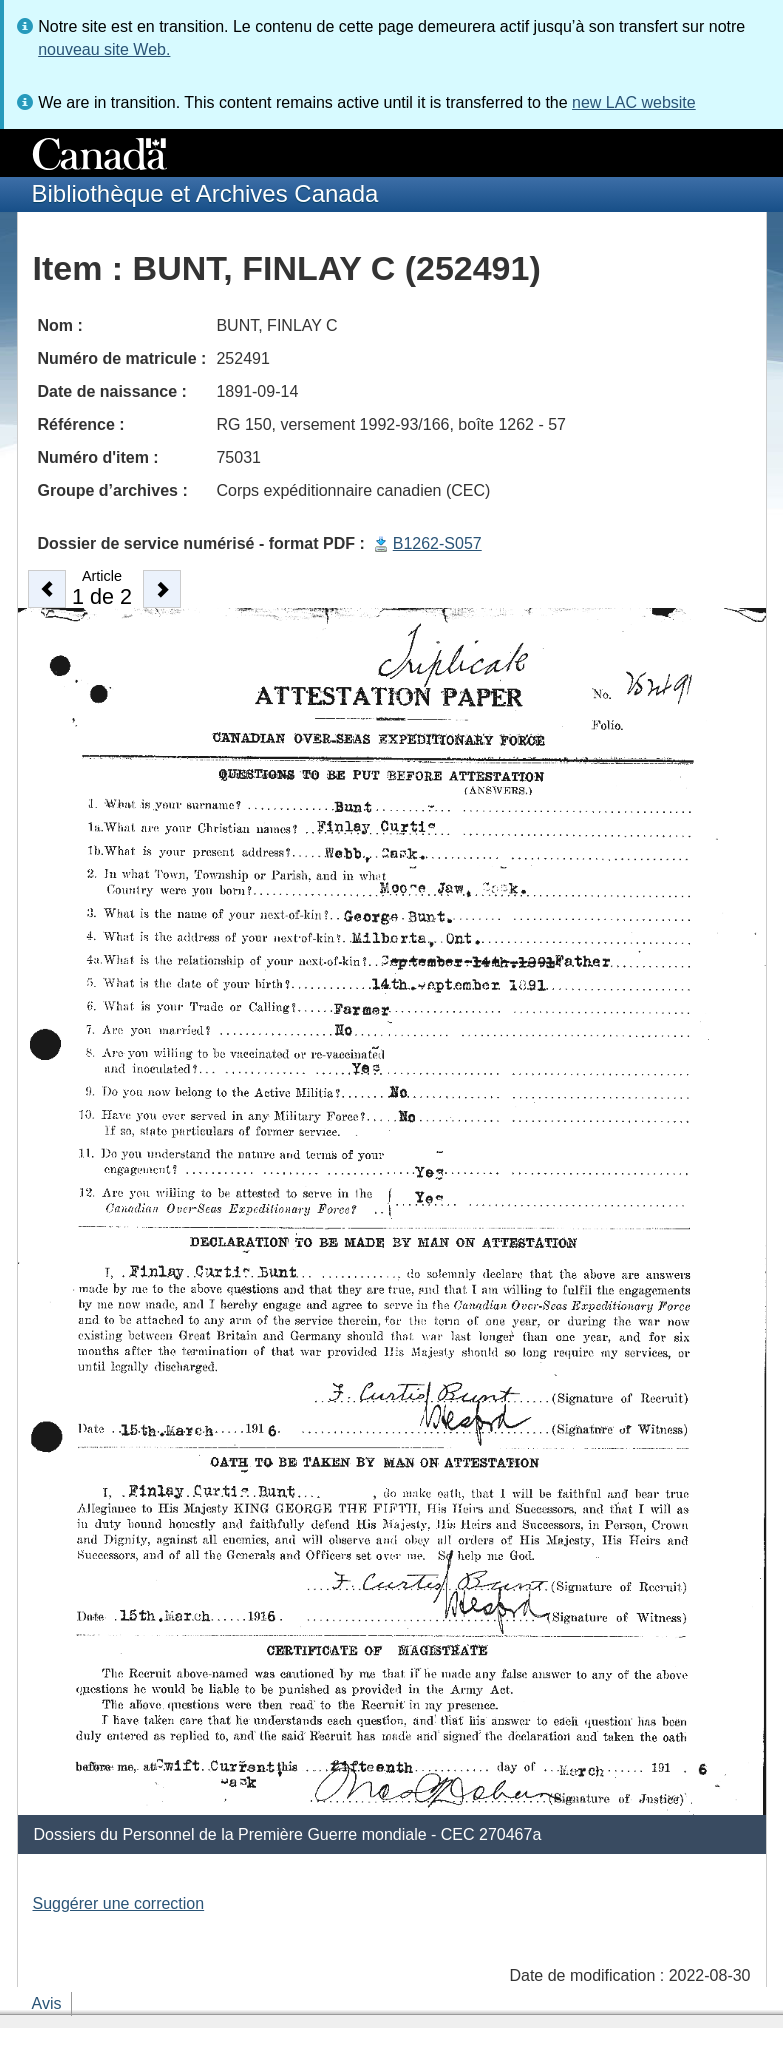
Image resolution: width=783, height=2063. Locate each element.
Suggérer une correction (119, 1903)
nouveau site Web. (104, 49)
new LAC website (634, 102)
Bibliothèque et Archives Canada (205, 193)
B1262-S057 (437, 543)
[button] (47, 589)
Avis (47, 2003)
